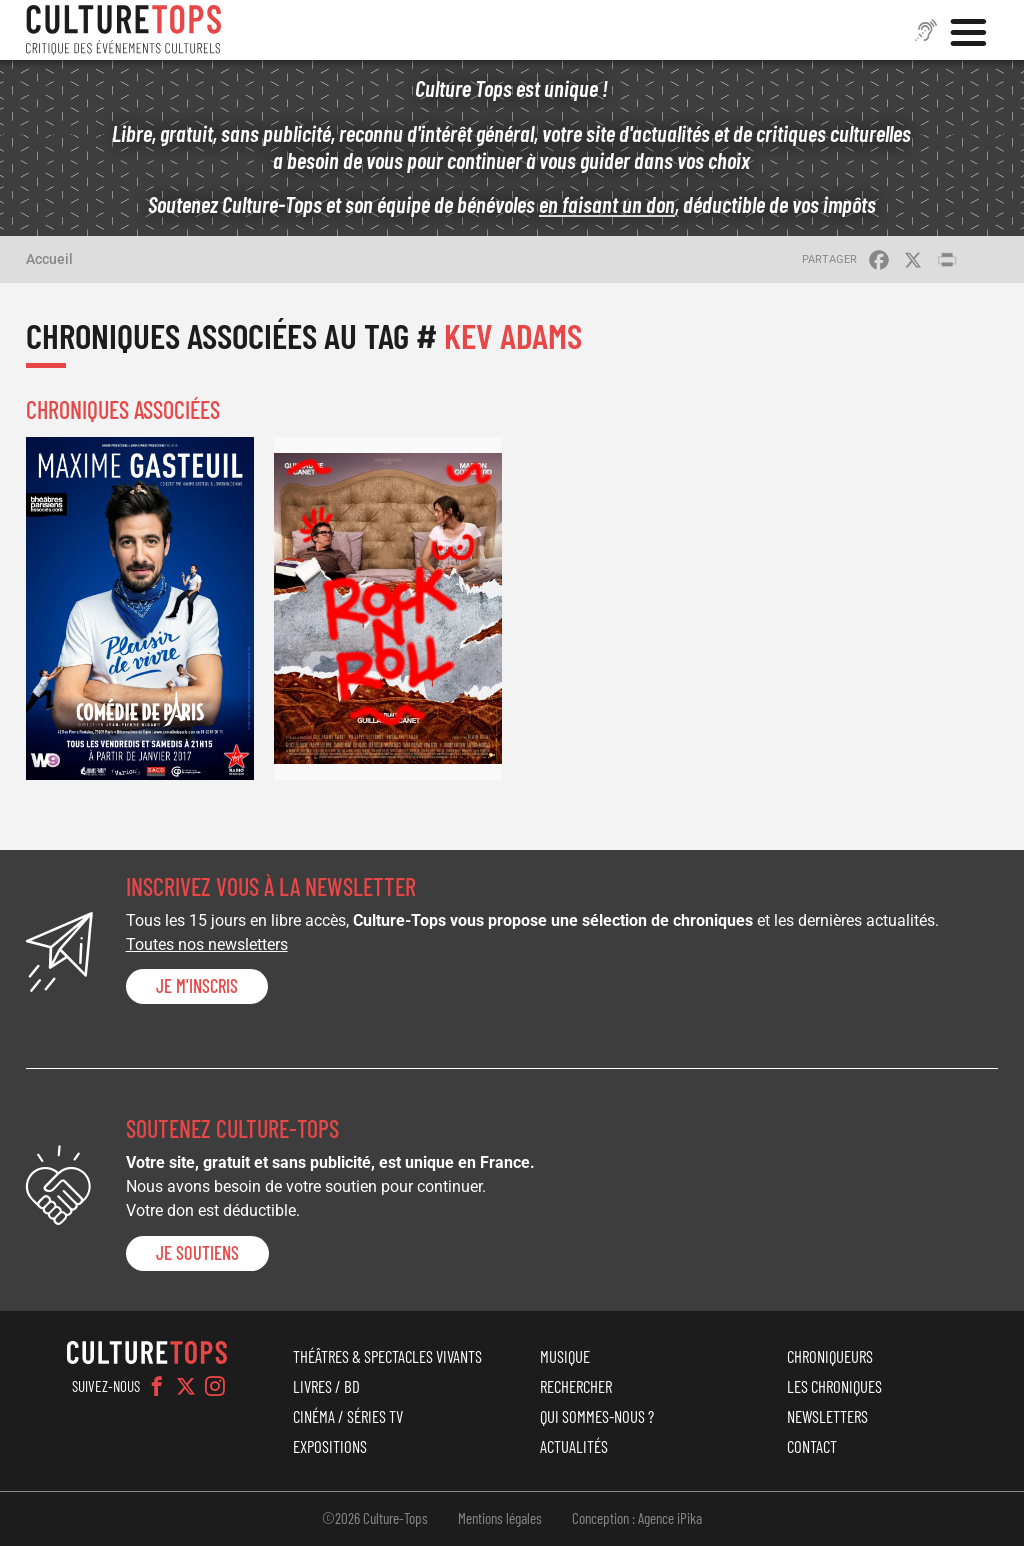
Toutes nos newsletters (207, 944)
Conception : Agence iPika (637, 1518)
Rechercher (576, 1386)
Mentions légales (500, 1518)
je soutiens (197, 1253)
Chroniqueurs (830, 1356)
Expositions (330, 1446)
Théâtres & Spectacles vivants (387, 1356)
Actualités (574, 1446)
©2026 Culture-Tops (375, 1518)
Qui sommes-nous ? (597, 1416)
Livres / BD (326, 1386)
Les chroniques (834, 1386)
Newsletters (827, 1416)
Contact (812, 1446)
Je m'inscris (197, 986)
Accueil (49, 259)
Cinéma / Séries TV (348, 1416)
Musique (565, 1356)
